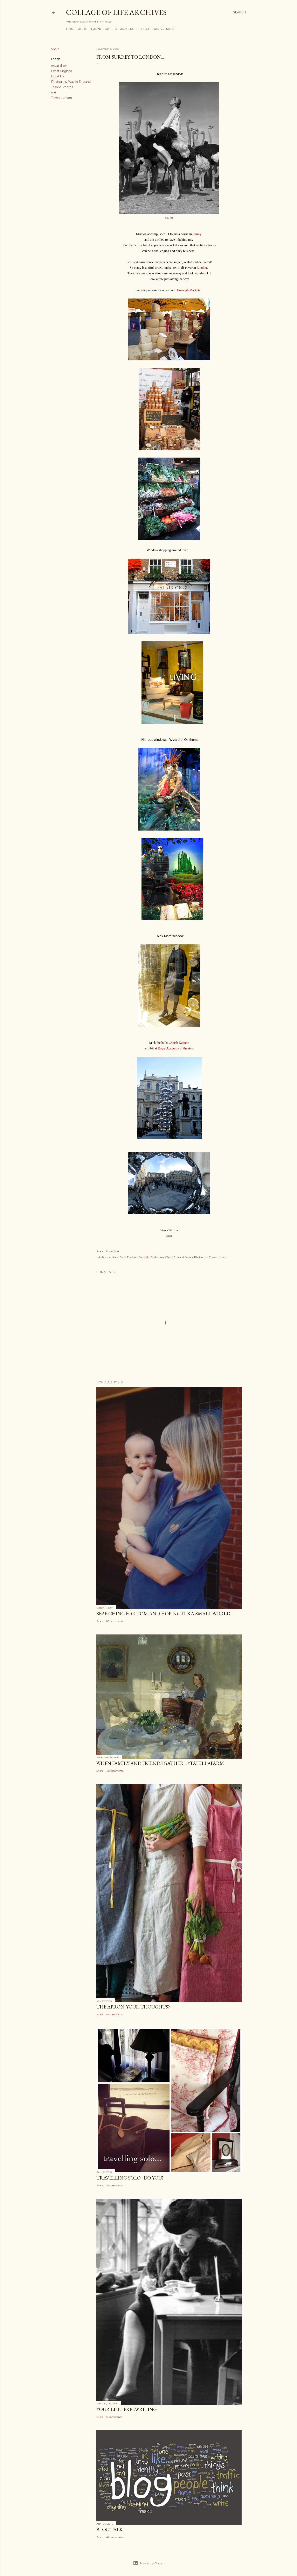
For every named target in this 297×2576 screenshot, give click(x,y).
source (169, 217)
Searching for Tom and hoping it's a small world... (164, 1613)
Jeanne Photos (62, 87)
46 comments (114, 2537)
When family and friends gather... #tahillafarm (160, 1763)
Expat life (57, 76)
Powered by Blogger (148, 2563)
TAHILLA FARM (115, 29)
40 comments (114, 1770)
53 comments (114, 2014)
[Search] (239, 12)
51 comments (114, 2416)
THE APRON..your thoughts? (133, 2007)
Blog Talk (109, 2529)
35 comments (114, 2185)
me (53, 92)
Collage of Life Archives (116, 12)
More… (172, 29)
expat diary (59, 65)
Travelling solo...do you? (130, 2178)
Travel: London (61, 98)
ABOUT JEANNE (90, 29)
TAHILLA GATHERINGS (147, 29)
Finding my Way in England (71, 82)
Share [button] (55, 49)
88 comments (114, 1621)
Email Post (112, 1251)
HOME (71, 29)
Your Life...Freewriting (126, 2409)
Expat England (61, 71)
